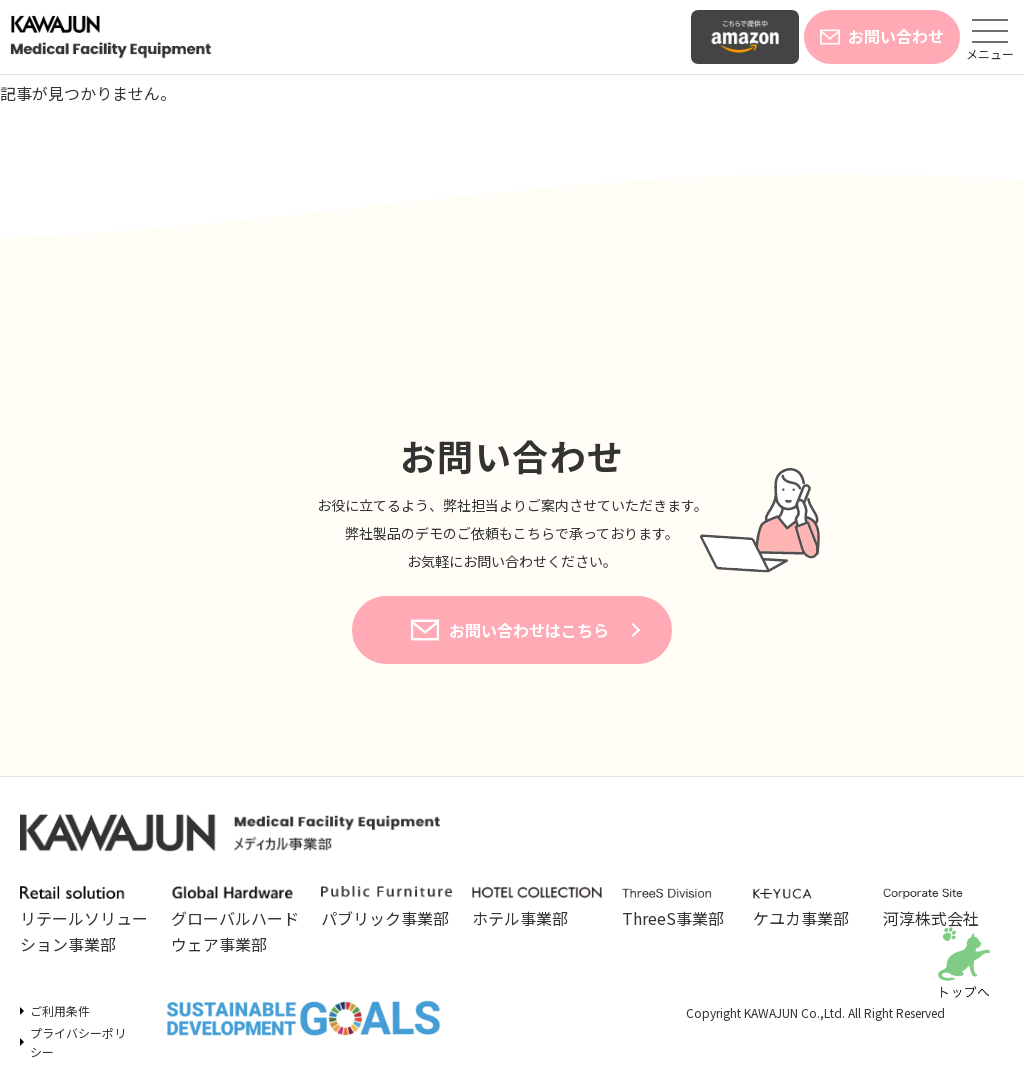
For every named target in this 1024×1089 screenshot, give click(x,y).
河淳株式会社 (938, 909)
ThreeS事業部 (677, 909)
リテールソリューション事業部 (85, 920)
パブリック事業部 (386, 908)
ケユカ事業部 (808, 909)
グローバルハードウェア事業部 (236, 920)
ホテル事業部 (537, 908)
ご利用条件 (60, 1010)
